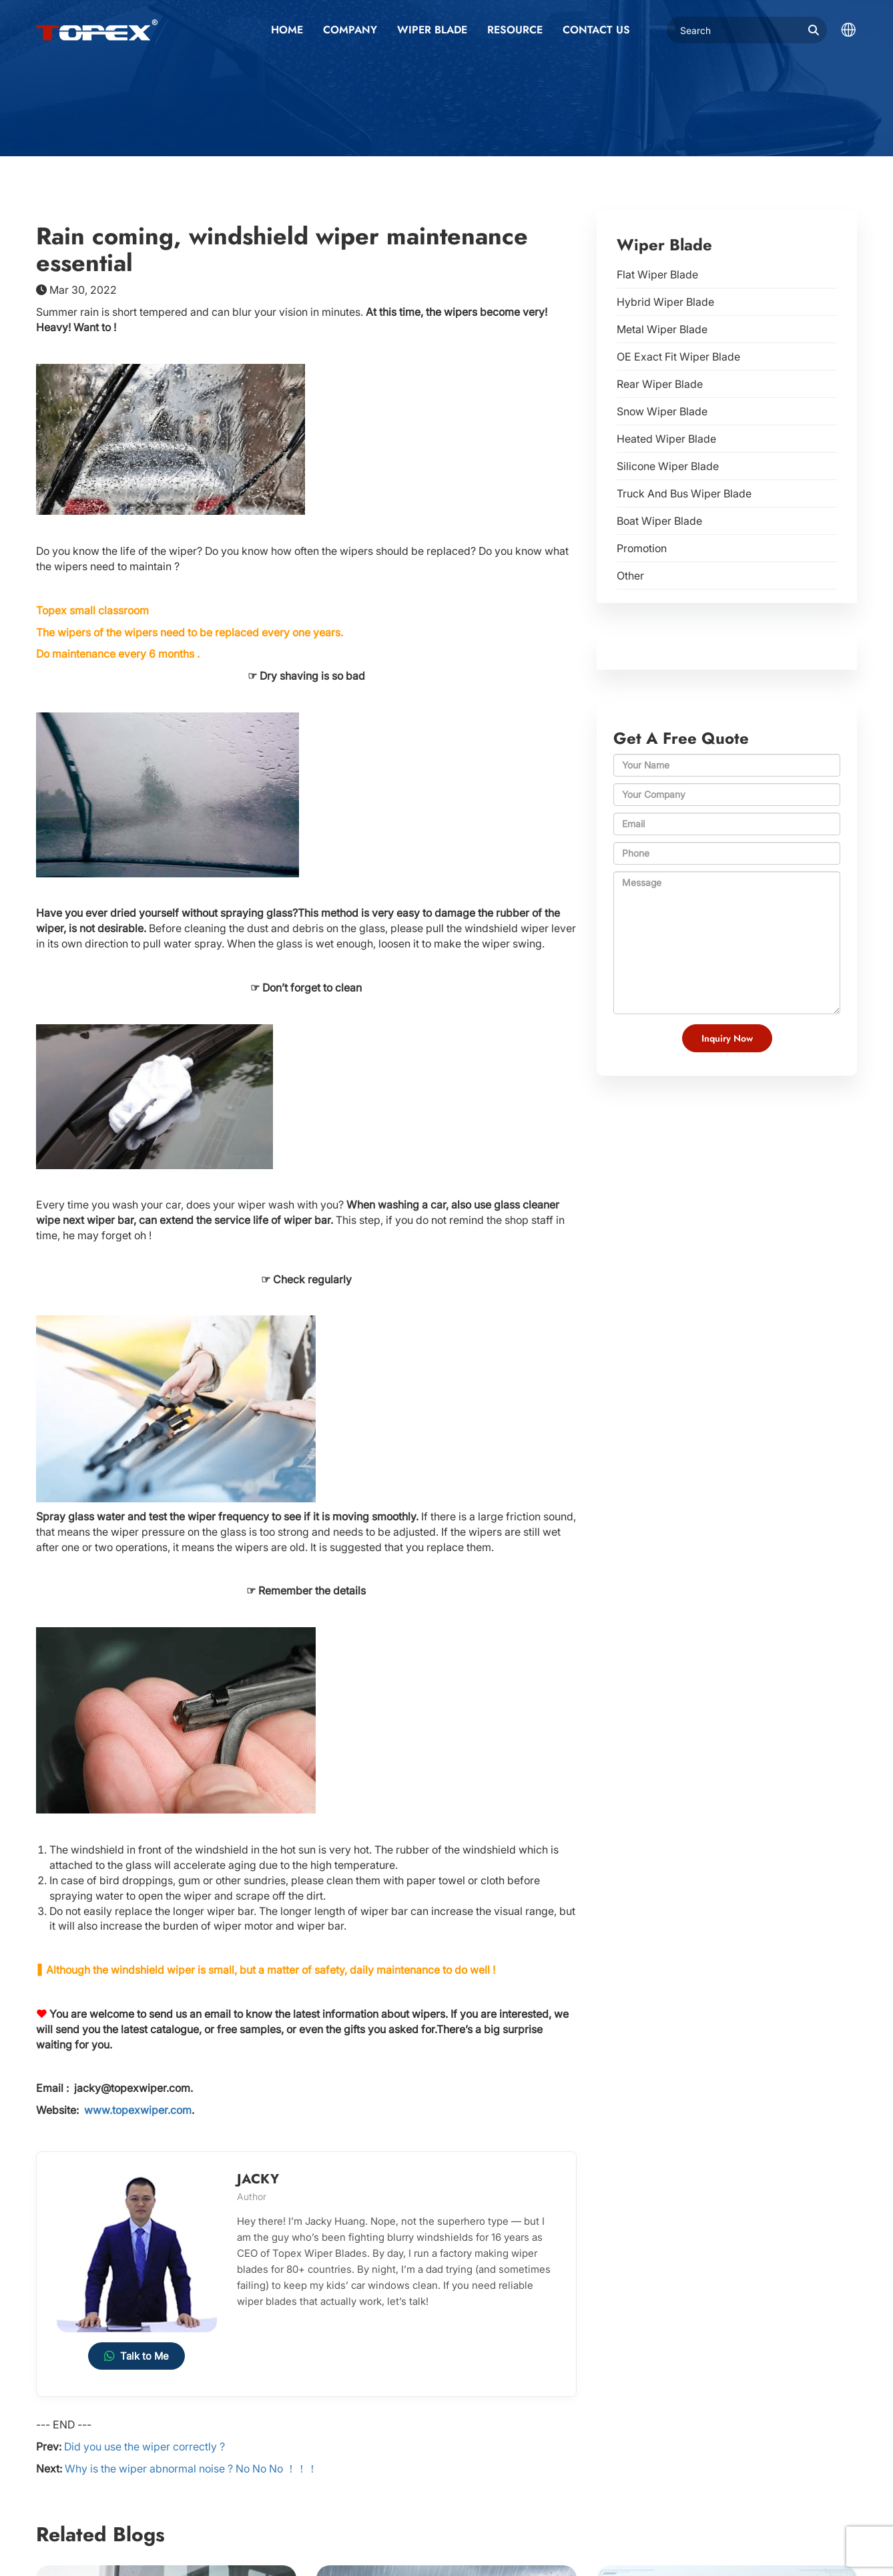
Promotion (642, 548)
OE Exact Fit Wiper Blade (678, 356)
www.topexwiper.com (138, 2110)
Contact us (596, 29)
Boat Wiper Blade (659, 520)
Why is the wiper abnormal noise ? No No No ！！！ (191, 2468)
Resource (515, 29)
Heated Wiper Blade (666, 438)
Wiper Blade (432, 29)
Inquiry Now (727, 1038)
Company (350, 29)
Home (287, 29)
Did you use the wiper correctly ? (144, 2446)
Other (630, 575)
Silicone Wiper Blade (668, 466)
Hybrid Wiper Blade (665, 301)
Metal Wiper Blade (662, 329)
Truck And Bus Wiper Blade (684, 493)
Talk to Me (136, 2356)
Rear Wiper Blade (660, 384)
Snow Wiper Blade (662, 411)
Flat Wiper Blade (657, 274)
